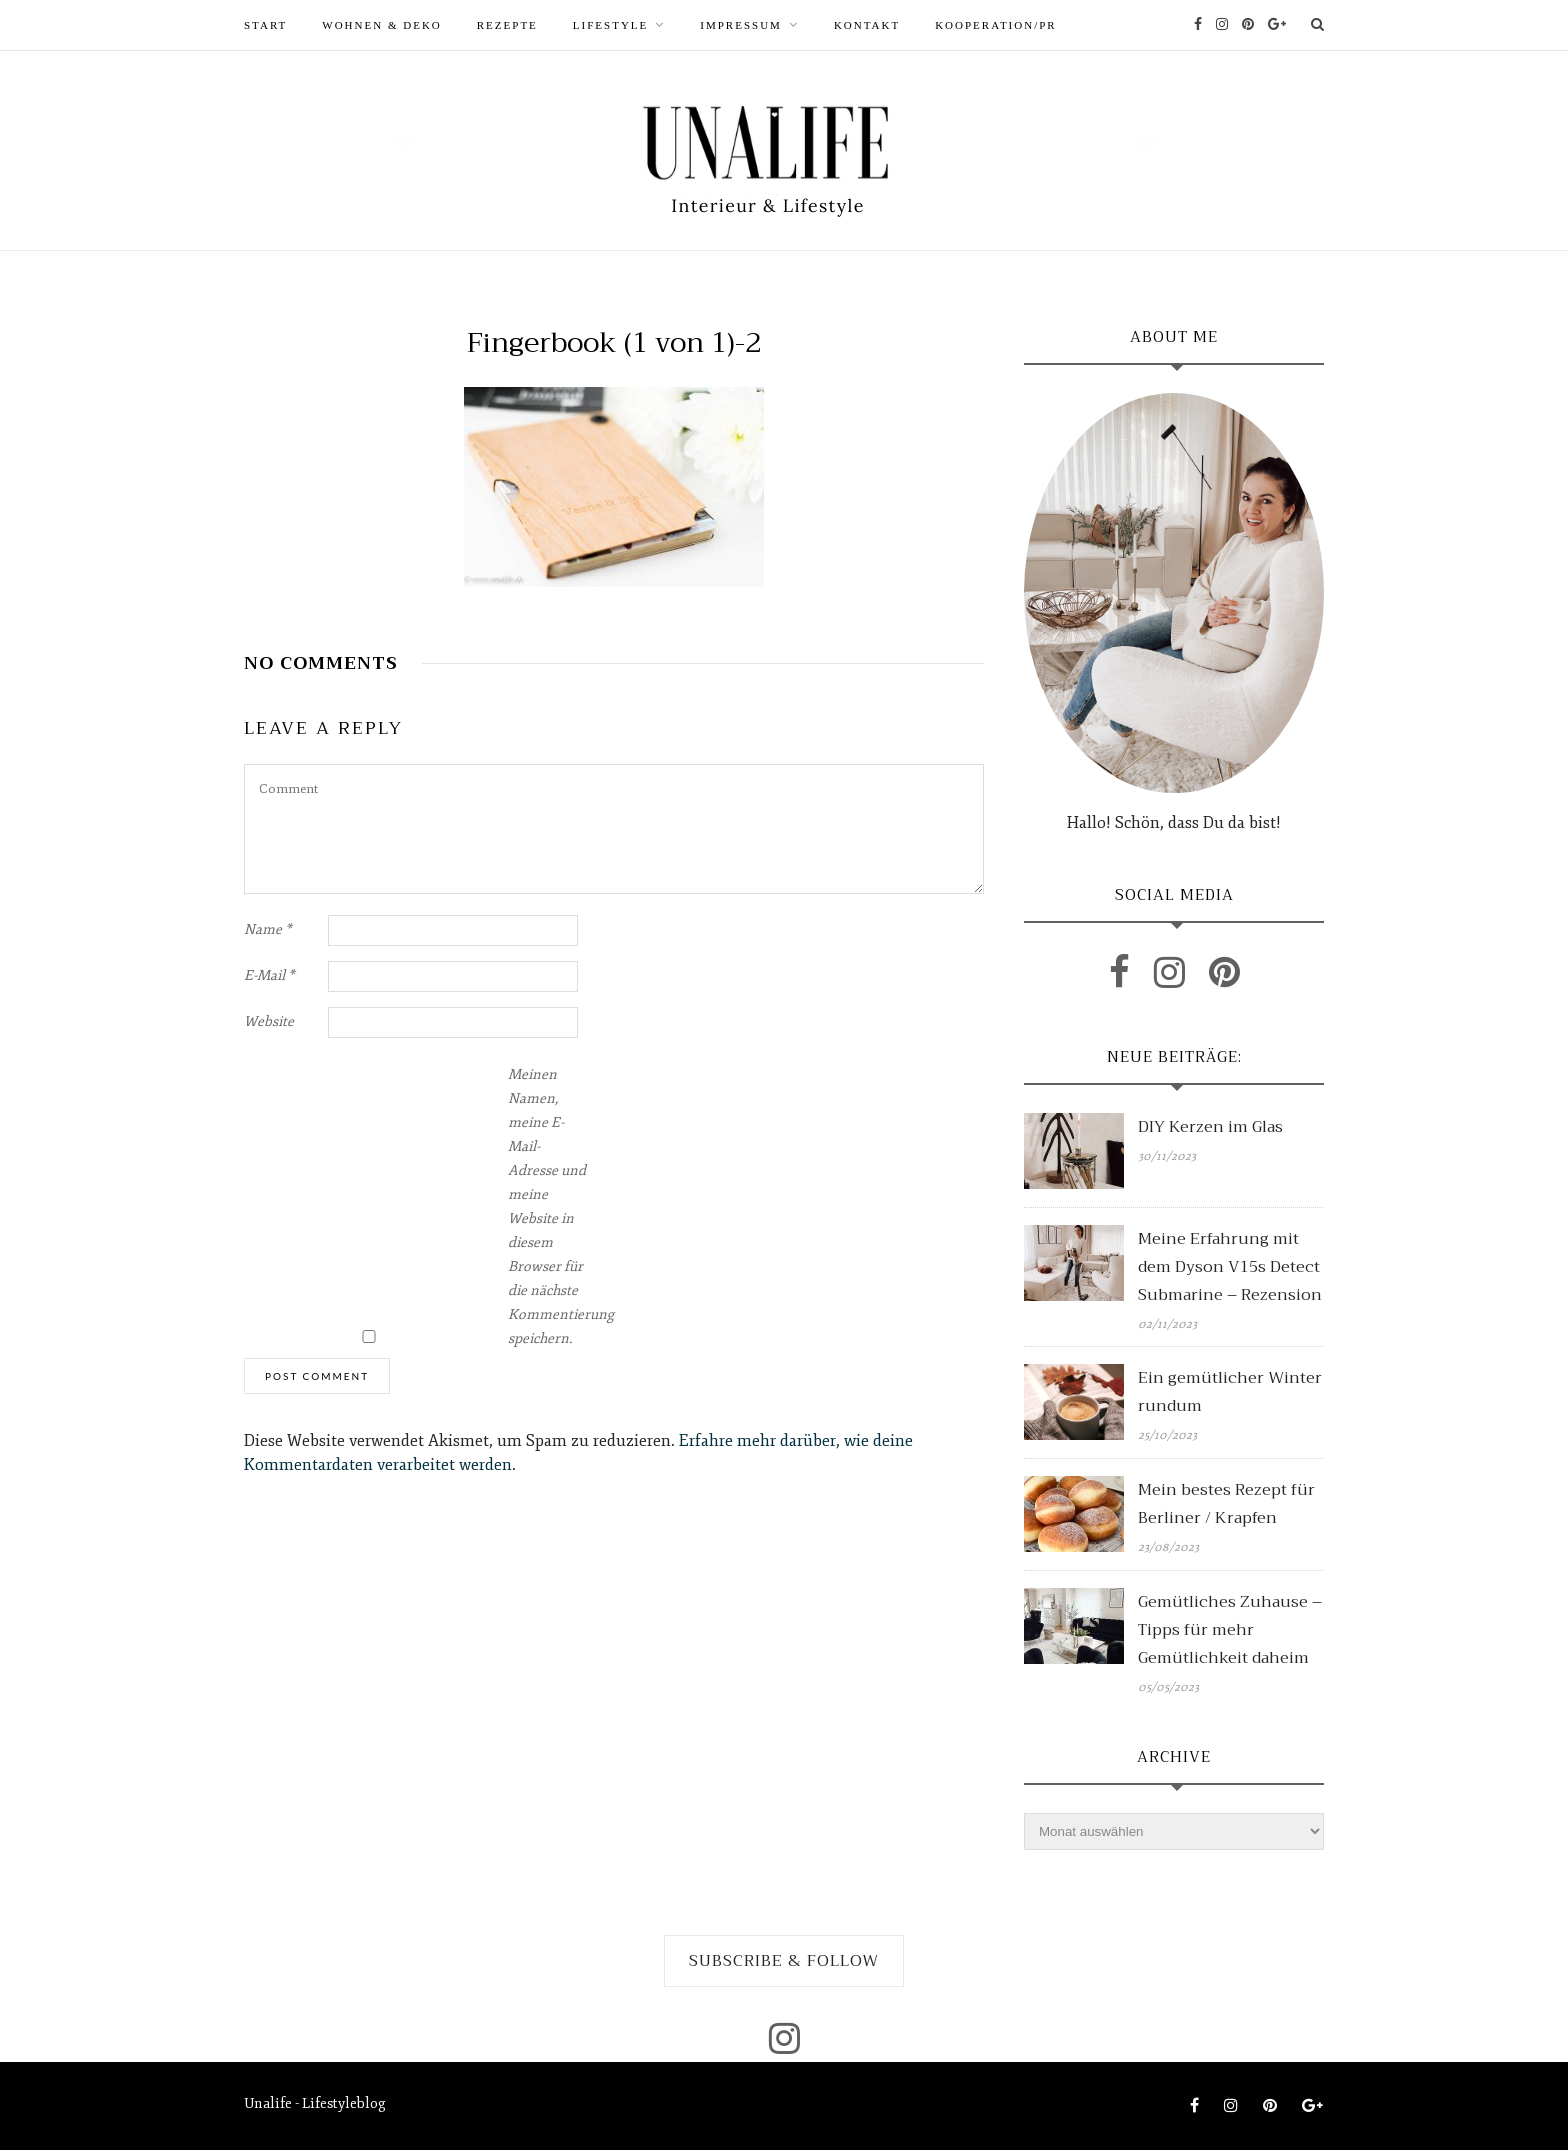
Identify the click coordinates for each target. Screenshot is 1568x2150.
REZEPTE (507, 25)
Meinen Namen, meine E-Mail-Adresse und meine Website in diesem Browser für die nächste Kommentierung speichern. (548, 1206)
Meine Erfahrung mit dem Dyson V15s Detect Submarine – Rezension (1230, 1267)
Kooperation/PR (996, 25)
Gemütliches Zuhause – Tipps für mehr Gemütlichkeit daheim (1230, 1630)
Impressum (741, 25)
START (265, 25)
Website (269, 1021)
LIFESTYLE (610, 25)
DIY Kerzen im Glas (1210, 1127)
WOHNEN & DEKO (381, 25)
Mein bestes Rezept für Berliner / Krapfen (1226, 1504)
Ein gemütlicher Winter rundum (1230, 1392)
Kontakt (867, 25)
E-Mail (269, 975)
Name (268, 929)
